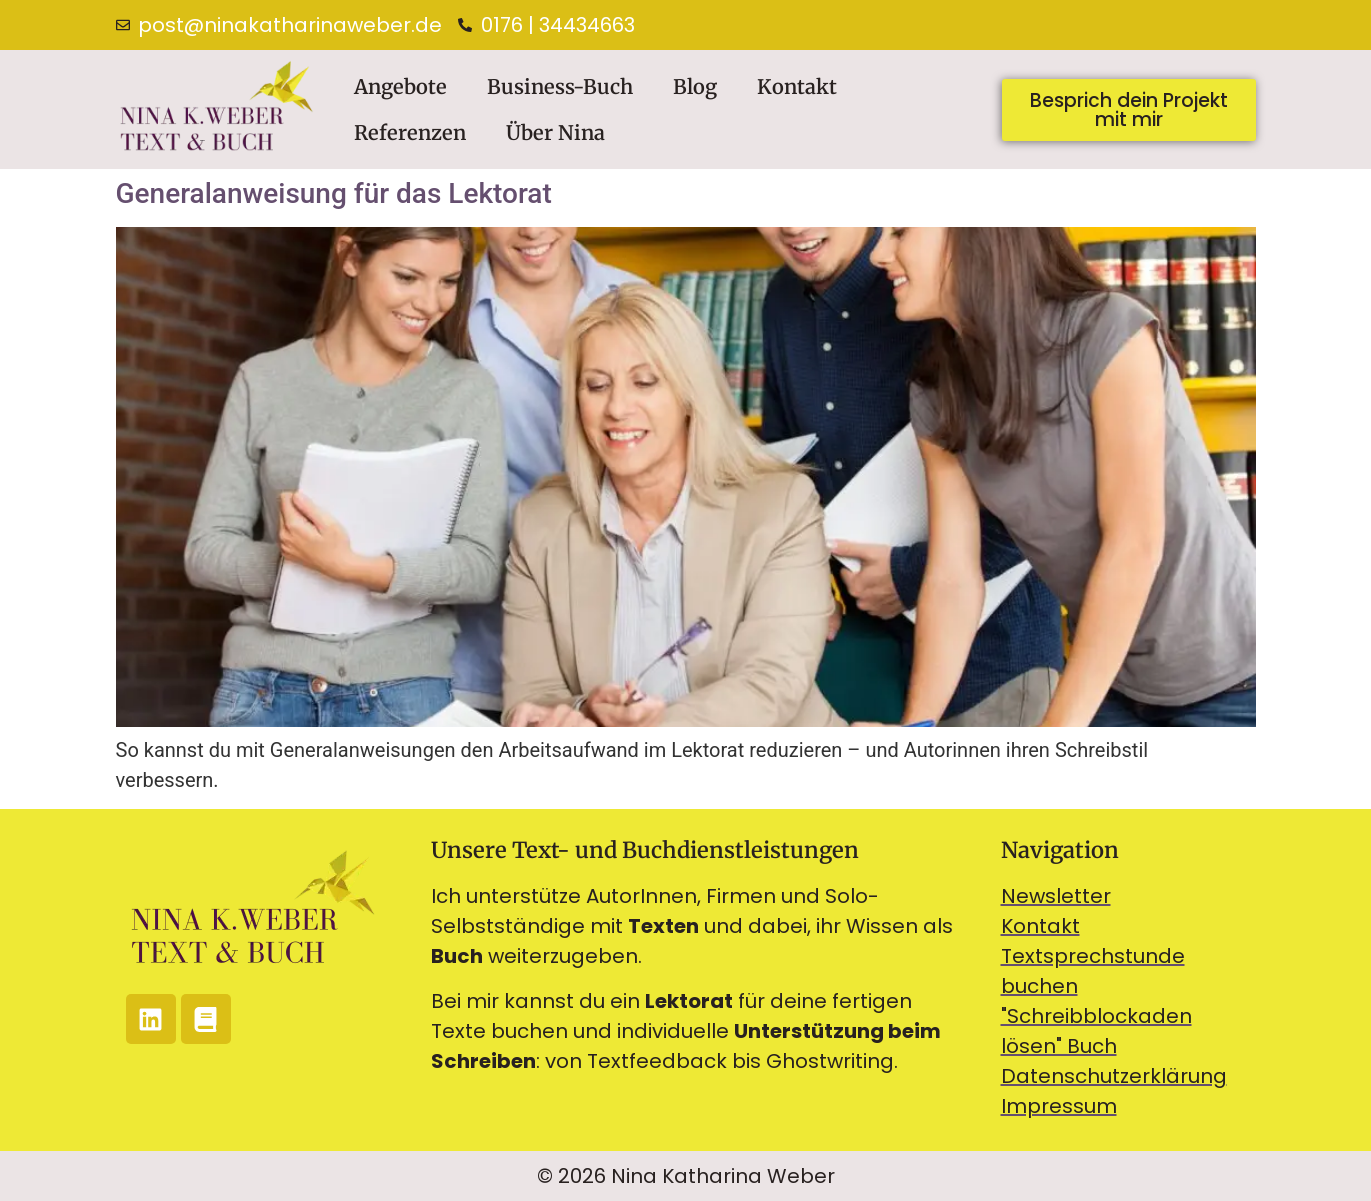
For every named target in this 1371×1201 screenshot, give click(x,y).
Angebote (400, 86)
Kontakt (797, 86)
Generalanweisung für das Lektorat (334, 193)
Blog (695, 86)
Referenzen (410, 132)
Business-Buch (560, 86)
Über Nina (555, 132)
